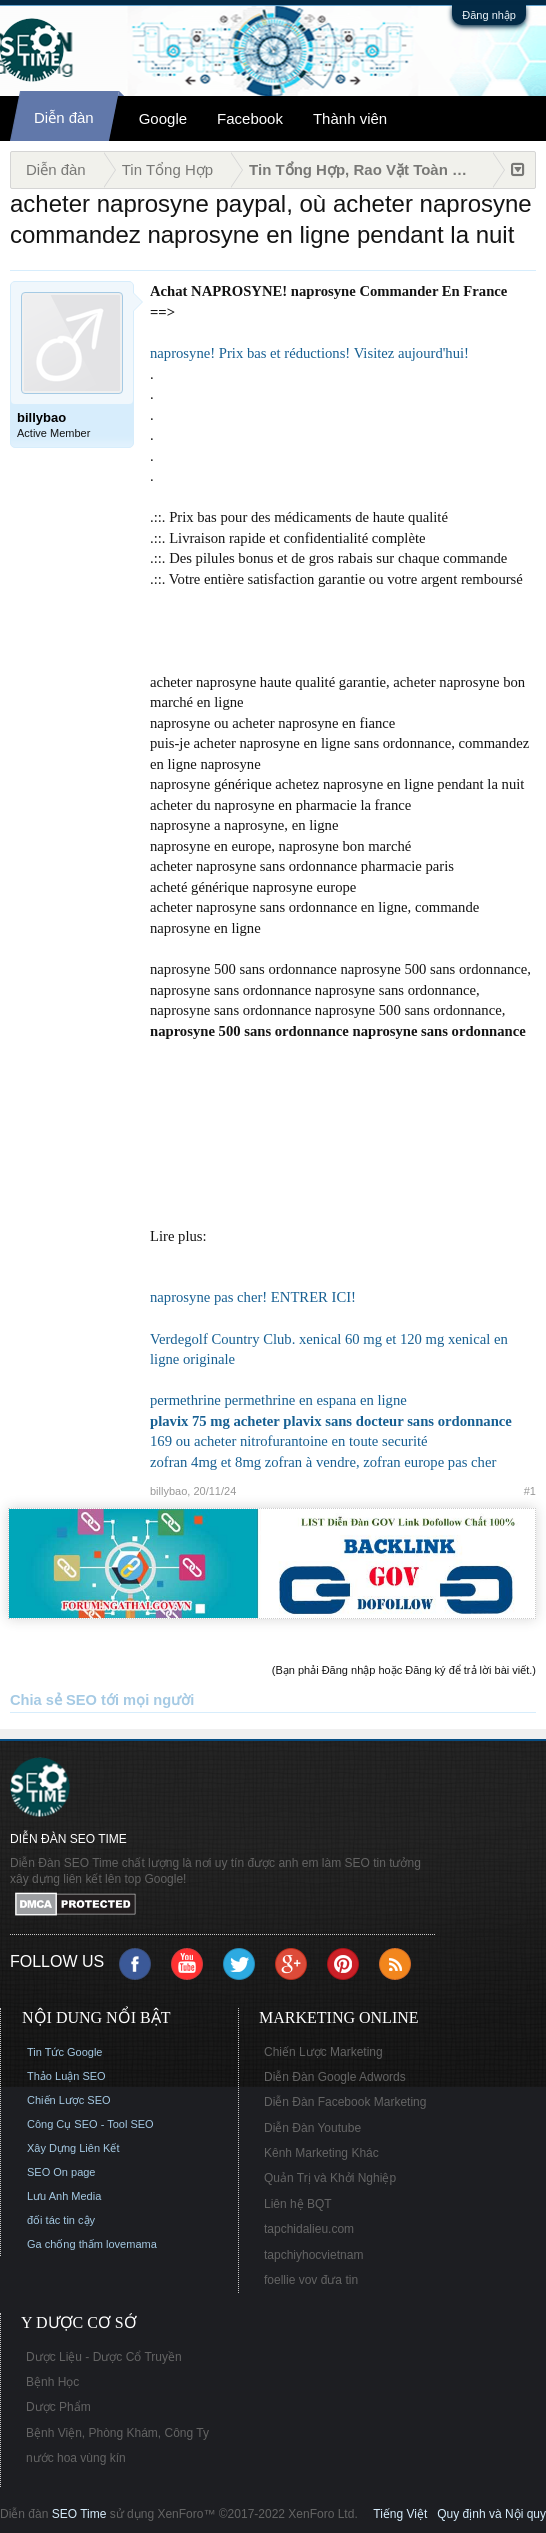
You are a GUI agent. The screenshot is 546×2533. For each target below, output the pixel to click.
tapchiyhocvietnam (313, 2255)
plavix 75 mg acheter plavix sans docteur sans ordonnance (331, 1421)
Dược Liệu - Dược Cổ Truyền (104, 2357)
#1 (530, 1491)
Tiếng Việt (400, 2514)
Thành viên (350, 118)
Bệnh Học (52, 2382)
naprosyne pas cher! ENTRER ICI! (253, 1297)
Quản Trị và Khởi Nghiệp (330, 2178)
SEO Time (79, 2514)
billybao (168, 1491)
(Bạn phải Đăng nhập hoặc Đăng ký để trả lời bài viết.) (404, 1670)
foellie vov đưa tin (311, 2280)
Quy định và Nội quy (491, 2514)
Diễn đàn (64, 117)
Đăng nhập (489, 15)
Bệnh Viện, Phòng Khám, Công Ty (117, 2433)
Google (163, 118)
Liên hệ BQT (298, 2204)
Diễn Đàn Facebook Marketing (345, 2102)
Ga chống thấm (65, 2244)
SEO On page (61, 2172)
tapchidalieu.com (309, 2229)
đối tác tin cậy (61, 2220)
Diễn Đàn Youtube (312, 2128)
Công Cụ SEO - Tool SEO (90, 2124)
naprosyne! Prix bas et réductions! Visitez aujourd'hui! (309, 353)
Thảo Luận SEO (66, 2076)
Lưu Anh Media (64, 2196)
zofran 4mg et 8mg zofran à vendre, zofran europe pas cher (323, 1462)
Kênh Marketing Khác (321, 2153)
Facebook (250, 118)
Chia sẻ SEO (53, 1700)
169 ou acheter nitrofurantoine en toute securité (289, 1441)
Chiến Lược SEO (69, 2100)
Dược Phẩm (58, 2407)
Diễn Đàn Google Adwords (335, 2077)
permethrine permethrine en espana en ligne (278, 1400)
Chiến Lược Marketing (323, 2052)
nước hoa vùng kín (76, 2458)
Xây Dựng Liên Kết (73, 2148)
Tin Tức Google (64, 2052)
